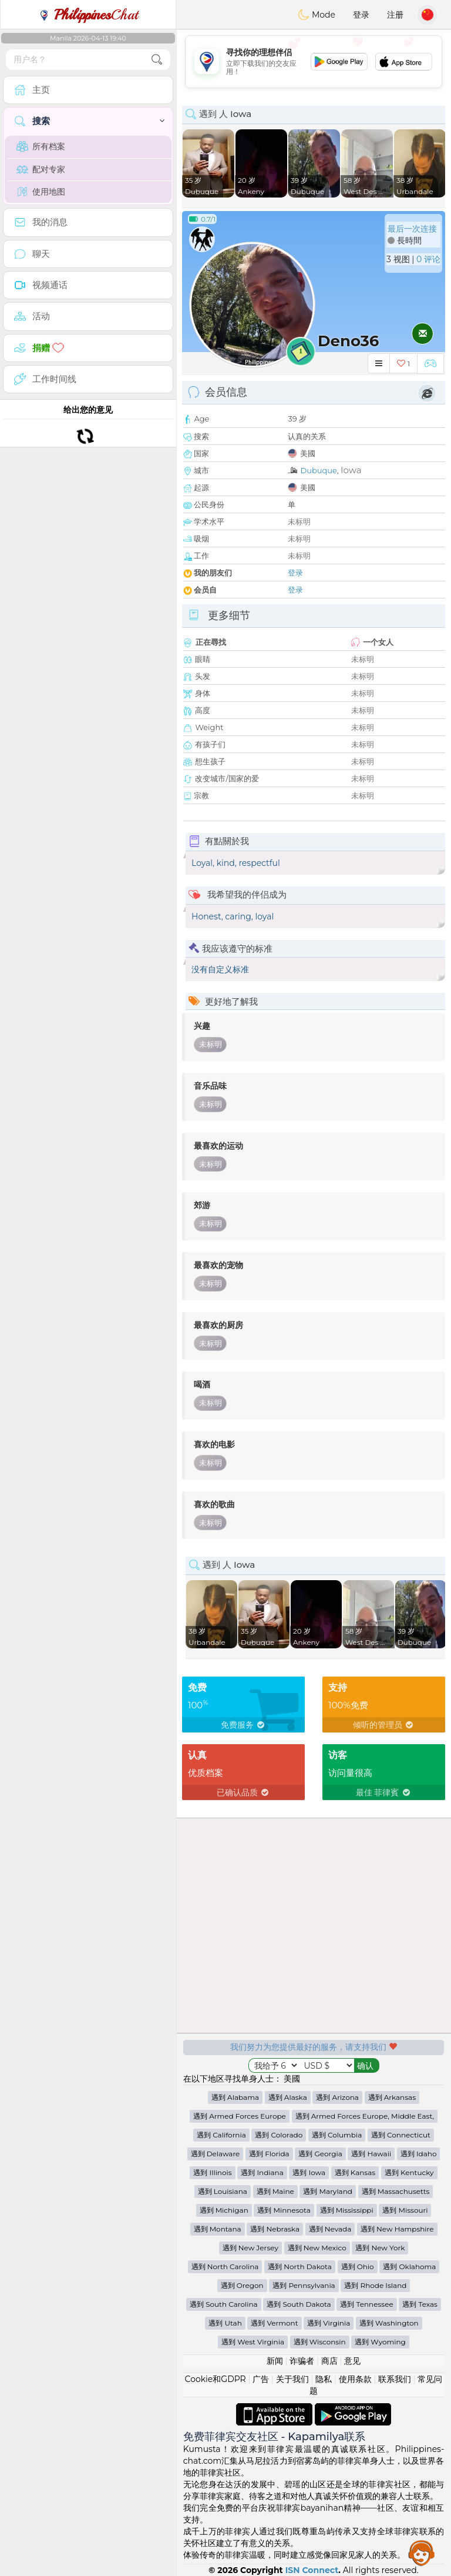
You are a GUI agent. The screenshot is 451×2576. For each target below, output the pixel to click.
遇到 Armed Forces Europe (239, 2116)
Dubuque (318, 470)
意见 (352, 2361)
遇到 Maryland (327, 2191)
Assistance (421, 2552)
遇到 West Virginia (252, 2341)
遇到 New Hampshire (397, 2228)
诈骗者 (302, 2361)
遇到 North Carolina (225, 2266)
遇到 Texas (419, 2304)
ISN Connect (312, 2570)
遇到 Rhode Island (375, 2285)
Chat (88, 15)
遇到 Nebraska (274, 2228)
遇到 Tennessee (366, 2304)
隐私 (323, 2379)
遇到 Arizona (337, 2097)
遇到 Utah (224, 2323)
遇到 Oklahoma (409, 2266)
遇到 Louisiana (222, 2191)
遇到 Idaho (418, 2153)
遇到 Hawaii (371, 2153)
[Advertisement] (313, 61)
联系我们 (394, 2379)
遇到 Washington (389, 2323)
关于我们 (292, 2379)
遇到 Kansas (355, 2172)
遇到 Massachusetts (396, 2191)
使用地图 (40, 192)
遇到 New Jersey (250, 2247)
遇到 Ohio (357, 2266)
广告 (261, 2379)
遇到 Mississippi (346, 2210)
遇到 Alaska (287, 2097)
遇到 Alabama (235, 2097)
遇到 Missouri (405, 2210)
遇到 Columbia (337, 2134)
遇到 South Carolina (224, 2304)
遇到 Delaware (215, 2153)
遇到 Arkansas (392, 2097)
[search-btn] (156, 59)
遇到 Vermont (274, 2323)
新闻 (275, 2361)
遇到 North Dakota (300, 2266)
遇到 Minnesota (283, 2210)
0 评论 (428, 259)
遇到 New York (380, 2247)
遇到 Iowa (308, 2172)
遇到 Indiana (262, 2172)
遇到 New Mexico (317, 2247)
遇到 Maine (275, 2191)
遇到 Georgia (320, 2153)
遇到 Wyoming (380, 2341)
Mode (316, 15)
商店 (329, 2361)
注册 (395, 14)
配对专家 (40, 169)
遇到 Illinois (212, 2172)
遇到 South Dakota (299, 2304)
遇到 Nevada (330, 2228)
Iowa (351, 470)
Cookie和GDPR (215, 2379)
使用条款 (355, 2379)
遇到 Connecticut (400, 2134)
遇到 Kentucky (409, 2172)
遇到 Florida (269, 2153)
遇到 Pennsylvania (303, 2285)
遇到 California (221, 2134)
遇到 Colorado (278, 2134)
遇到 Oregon (242, 2285)
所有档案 (40, 146)
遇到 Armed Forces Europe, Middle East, (364, 2116)
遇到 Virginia (328, 2323)
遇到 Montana (217, 2228)
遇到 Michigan (224, 2210)
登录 (361, 14)
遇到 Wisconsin (320, 2341)
